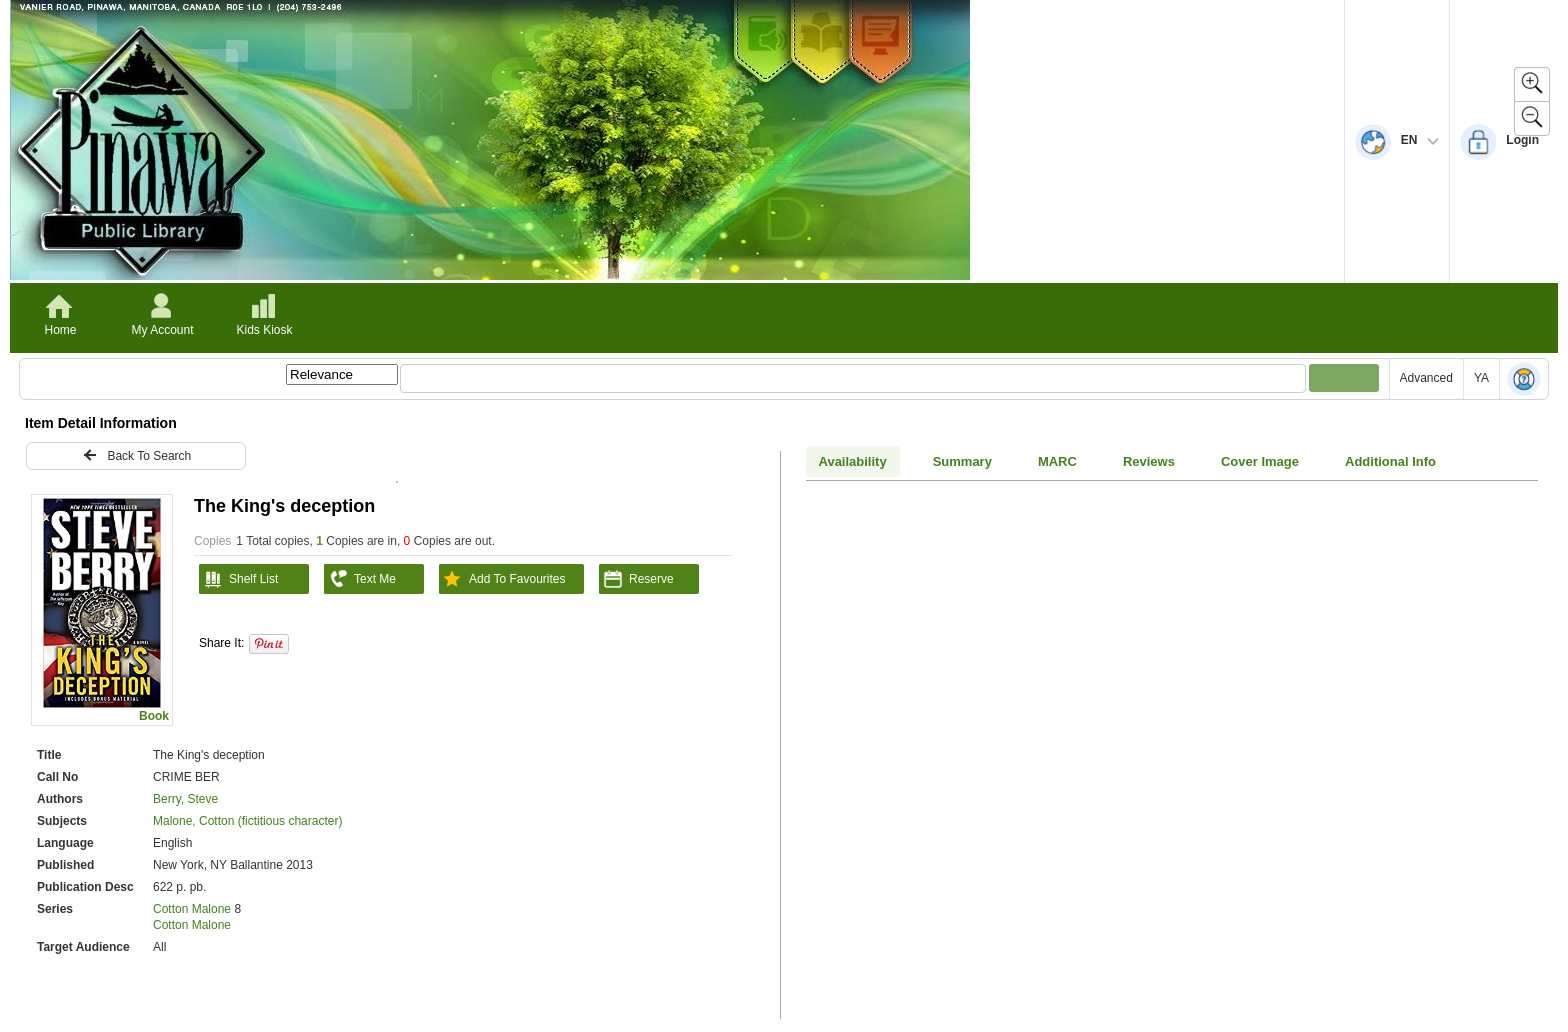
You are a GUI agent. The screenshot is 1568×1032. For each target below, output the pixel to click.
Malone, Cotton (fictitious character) (247, 821)
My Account (162, 330)
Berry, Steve (185, 799)
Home (60, 330)
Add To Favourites (502, 579)
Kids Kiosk (264, 330)
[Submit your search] (1344, 378)
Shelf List (238, 579)
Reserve (636, 579)
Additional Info (1390, 461)
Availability (853, 461)
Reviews (1149, 461)
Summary (962, 461)
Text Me (360, 579)
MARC (1057, 461)
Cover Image (1260, 461)
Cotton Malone (193, 909)
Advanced (1426, 378)
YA (1481, 378)
